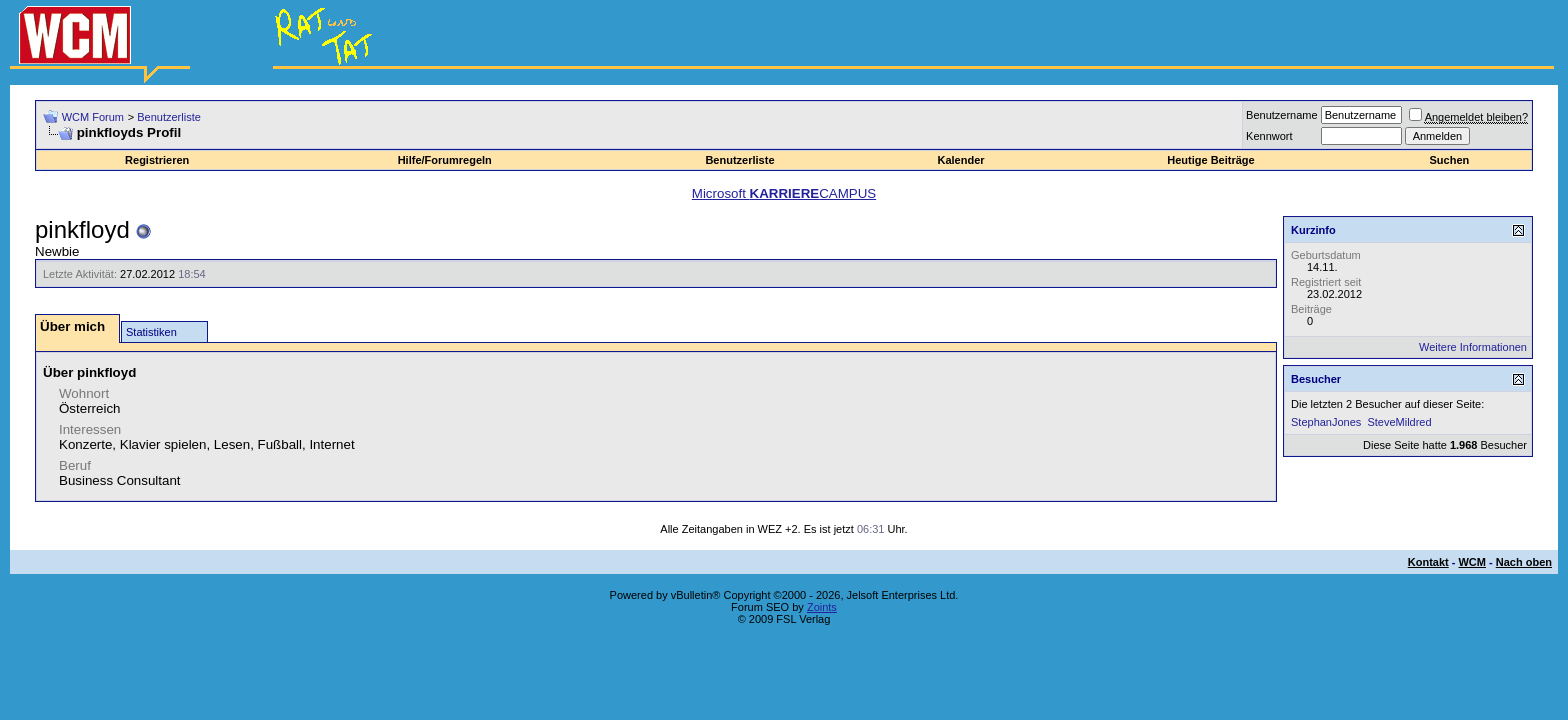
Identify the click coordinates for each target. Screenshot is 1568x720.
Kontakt (1428, 562)
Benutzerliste (169, 117)
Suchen (1450, 160)
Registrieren (157, 160)
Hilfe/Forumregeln (445, 160)
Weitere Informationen (1473, 347)
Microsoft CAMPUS (784, 193)
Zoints (822, 607)
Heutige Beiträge (1210, 160)
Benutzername (1282, 115)
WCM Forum (93, 117)
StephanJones (1326, 422)
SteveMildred (1399, 422)
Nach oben (1524, 562)
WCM (1472, 562)
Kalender (960, 160)
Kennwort (1269, 136)
